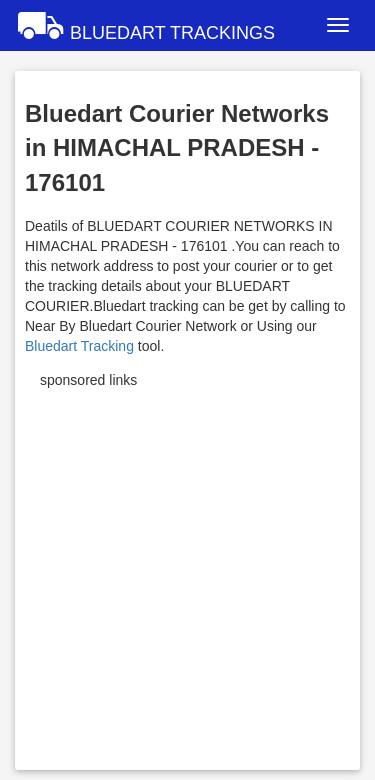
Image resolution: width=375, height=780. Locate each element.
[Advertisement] (187, 572)
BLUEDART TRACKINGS (145, 25)
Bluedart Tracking (79, 346)
